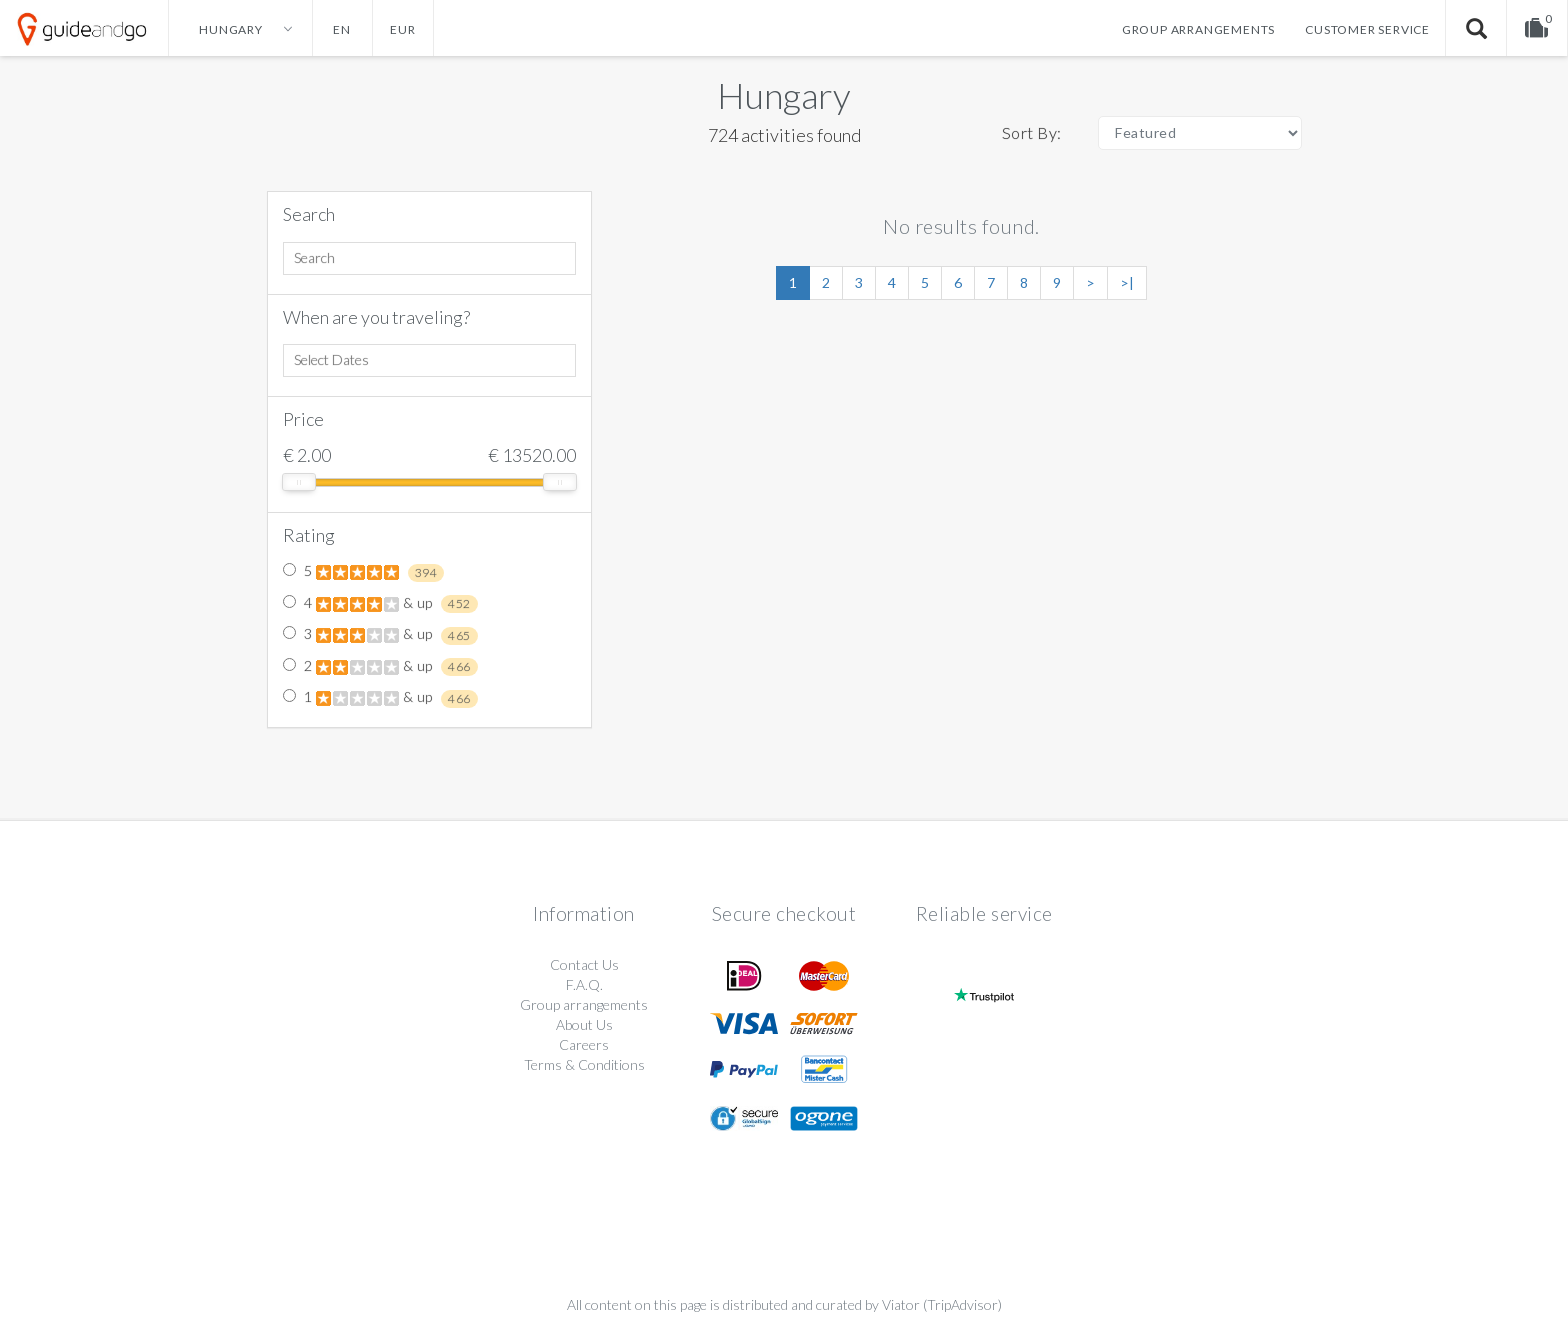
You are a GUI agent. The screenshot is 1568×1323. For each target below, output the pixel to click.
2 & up (380, 667)
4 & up (380, 604)
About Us (584, 1024)
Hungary (784, 95)
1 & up (380, 698)
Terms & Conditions (584, 1064)
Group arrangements (1198, 29)
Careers (584, 1044)
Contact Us (584, 964)
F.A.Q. (584, 984)
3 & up (380, 635)
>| (1127, 282)
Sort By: (1032, 132)
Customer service (1367, 29)
